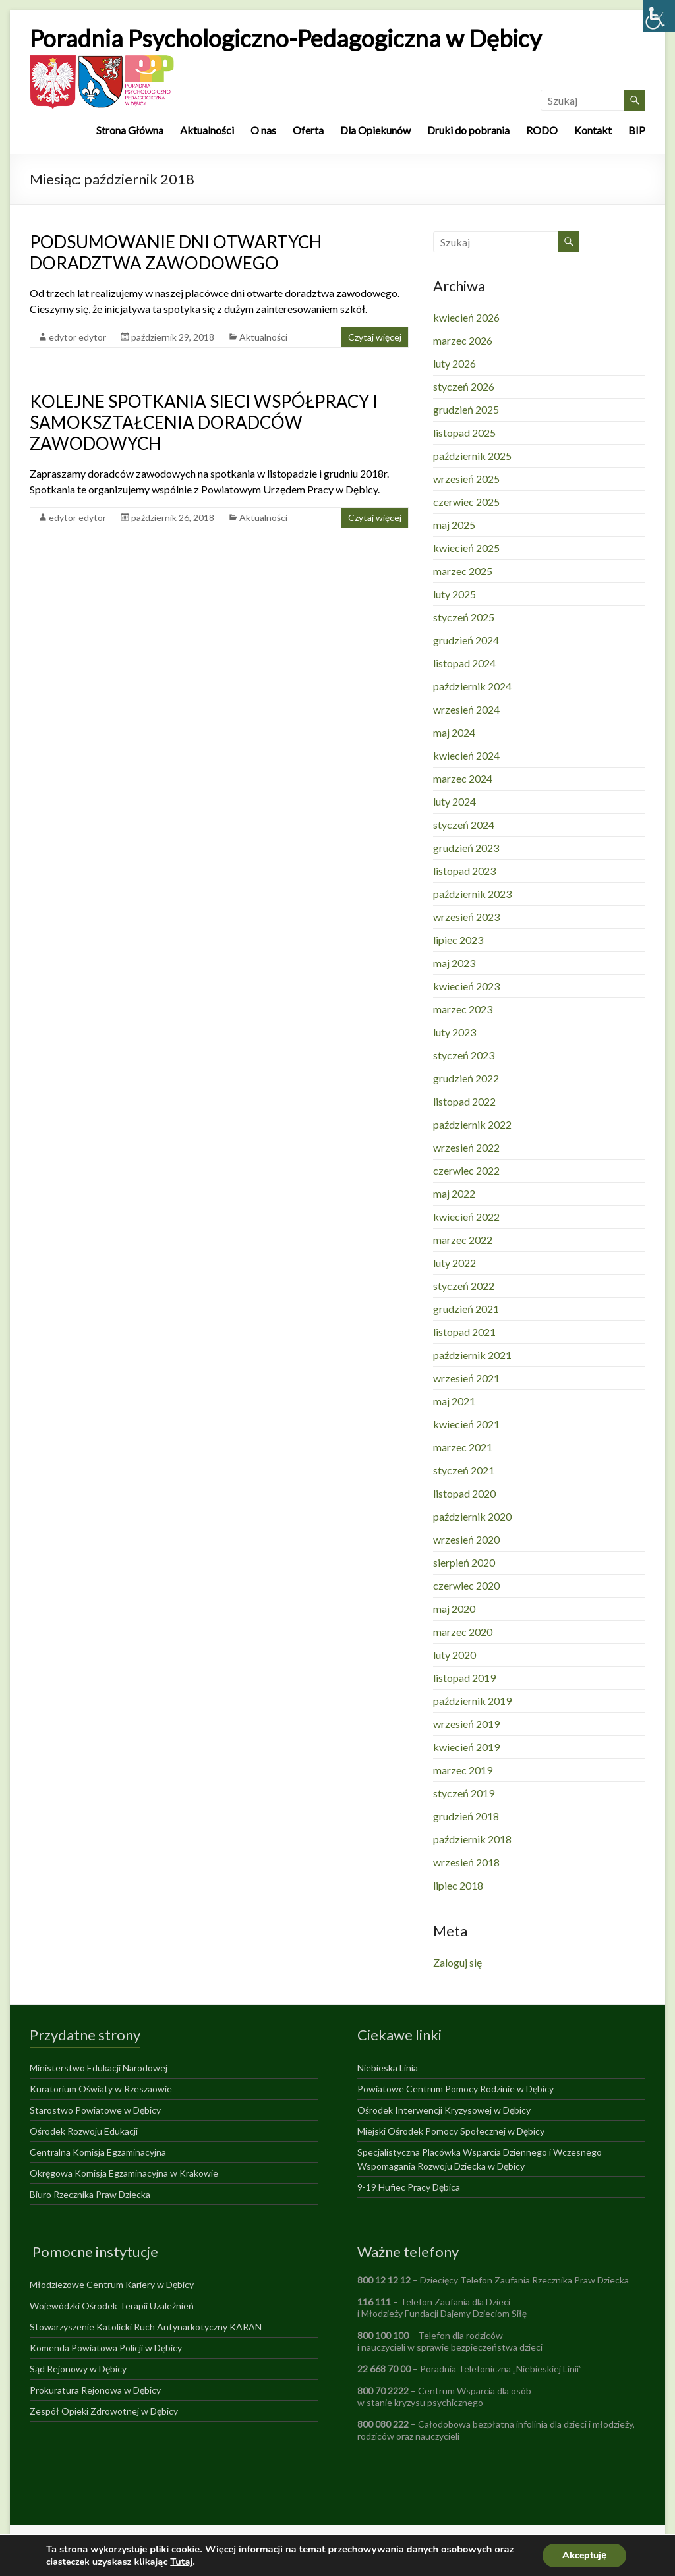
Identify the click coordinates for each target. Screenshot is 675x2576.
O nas (263, 130)
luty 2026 (454, 363)
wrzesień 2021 (466, 1378)
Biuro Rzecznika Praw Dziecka (90, 2194)
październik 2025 (472, 455)
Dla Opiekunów (375, 130)
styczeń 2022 (463, 1285)
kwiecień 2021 (466, 1424)
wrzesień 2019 (466, 1724)
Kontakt (593, 130)
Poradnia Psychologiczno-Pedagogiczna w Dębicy (285, 38)
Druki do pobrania (468, 130)
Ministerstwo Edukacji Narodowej (98, 2067)
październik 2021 (472, 1355)
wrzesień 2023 (466, 916)
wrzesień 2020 (466, 1539)
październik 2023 (472, 893)
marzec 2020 (462, 1631)
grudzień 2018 (466, 1816)
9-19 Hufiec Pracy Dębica (408, 2187)
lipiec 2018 (458, 1885)
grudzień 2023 (466, 847)
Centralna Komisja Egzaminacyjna (98, 2152)
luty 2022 (454, 1262)
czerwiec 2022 (466, 1170)
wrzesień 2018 (466, 1862)
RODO (542, 130)
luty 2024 (454, 801)
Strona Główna (129, 130)
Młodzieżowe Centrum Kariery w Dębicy (112, 2284)
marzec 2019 (462, 1770)
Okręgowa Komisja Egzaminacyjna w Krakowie (124, 2173)
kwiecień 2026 (466, 317)
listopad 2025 (464, 432)
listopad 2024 (464, 663)
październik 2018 (472, 1839)
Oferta (308, 130)
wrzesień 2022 (466, 1147)
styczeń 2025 (463, 617)
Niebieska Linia (387, 2067)
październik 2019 (472, 1700)
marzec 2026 (462, 340)
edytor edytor (77, 337)
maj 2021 (454, 1401)
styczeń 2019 (463, 1793)
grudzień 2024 (466, 640)
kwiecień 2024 (466, 755)
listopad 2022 (464, 1101)
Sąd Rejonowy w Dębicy (78, 2368)
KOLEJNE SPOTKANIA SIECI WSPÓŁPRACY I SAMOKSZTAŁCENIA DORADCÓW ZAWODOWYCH (204, 422)
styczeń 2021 (463, 1470)
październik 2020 (472, 1516)
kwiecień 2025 (466, 548)
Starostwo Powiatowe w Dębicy (95, 2109)
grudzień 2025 (466, 409)
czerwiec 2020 (466, 1585)
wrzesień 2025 (466, 478)
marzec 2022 (462, 1239)
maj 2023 (454, 963)
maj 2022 (454, 1193)
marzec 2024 (462, 778)
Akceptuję (584, 2555)
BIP (636, 130)
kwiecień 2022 (466, 1216)
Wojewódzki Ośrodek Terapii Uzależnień (112, 2305)
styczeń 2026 (463, 386)
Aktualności (207, 130)
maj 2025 (454, 524)
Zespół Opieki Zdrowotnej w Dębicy (104, 2411)
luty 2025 (454, 594)
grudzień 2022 (466, 1078)
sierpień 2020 (464, 1562)
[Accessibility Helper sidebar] (659, 16)
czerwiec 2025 (466, 501)
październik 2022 (472, 1124)
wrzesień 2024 (466, 709)
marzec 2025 (462, 571)
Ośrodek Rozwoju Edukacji (84, 2131)
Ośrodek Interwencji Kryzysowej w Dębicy (444, 2109)
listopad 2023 (464, 870)
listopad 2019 (464, 1677)
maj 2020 (454, 1608)
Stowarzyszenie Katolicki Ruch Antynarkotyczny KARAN (146, 2326)
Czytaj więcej (374, 337)
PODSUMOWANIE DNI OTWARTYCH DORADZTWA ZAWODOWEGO (176, 252)
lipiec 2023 (458, 940)
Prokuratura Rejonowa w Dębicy (95, 2389)
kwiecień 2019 (466, 1747)
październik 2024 (472, 686)
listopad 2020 (464, 1493)
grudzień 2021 (466, 1308)
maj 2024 (454, 732)
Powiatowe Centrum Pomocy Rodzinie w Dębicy (455, 2088)
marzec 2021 (462, 1447)
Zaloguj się (457, 1962)
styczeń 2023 (463, 1055)
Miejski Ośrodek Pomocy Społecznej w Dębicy (450, 2131)
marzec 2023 (462, 1009)
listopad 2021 (464, 1332)
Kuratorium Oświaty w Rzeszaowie (101, 2088)
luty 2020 (454, 1654)
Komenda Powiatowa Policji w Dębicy (106, 2347)
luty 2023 (454, 1032)
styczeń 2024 (463, 824)
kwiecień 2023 (466, 986)
